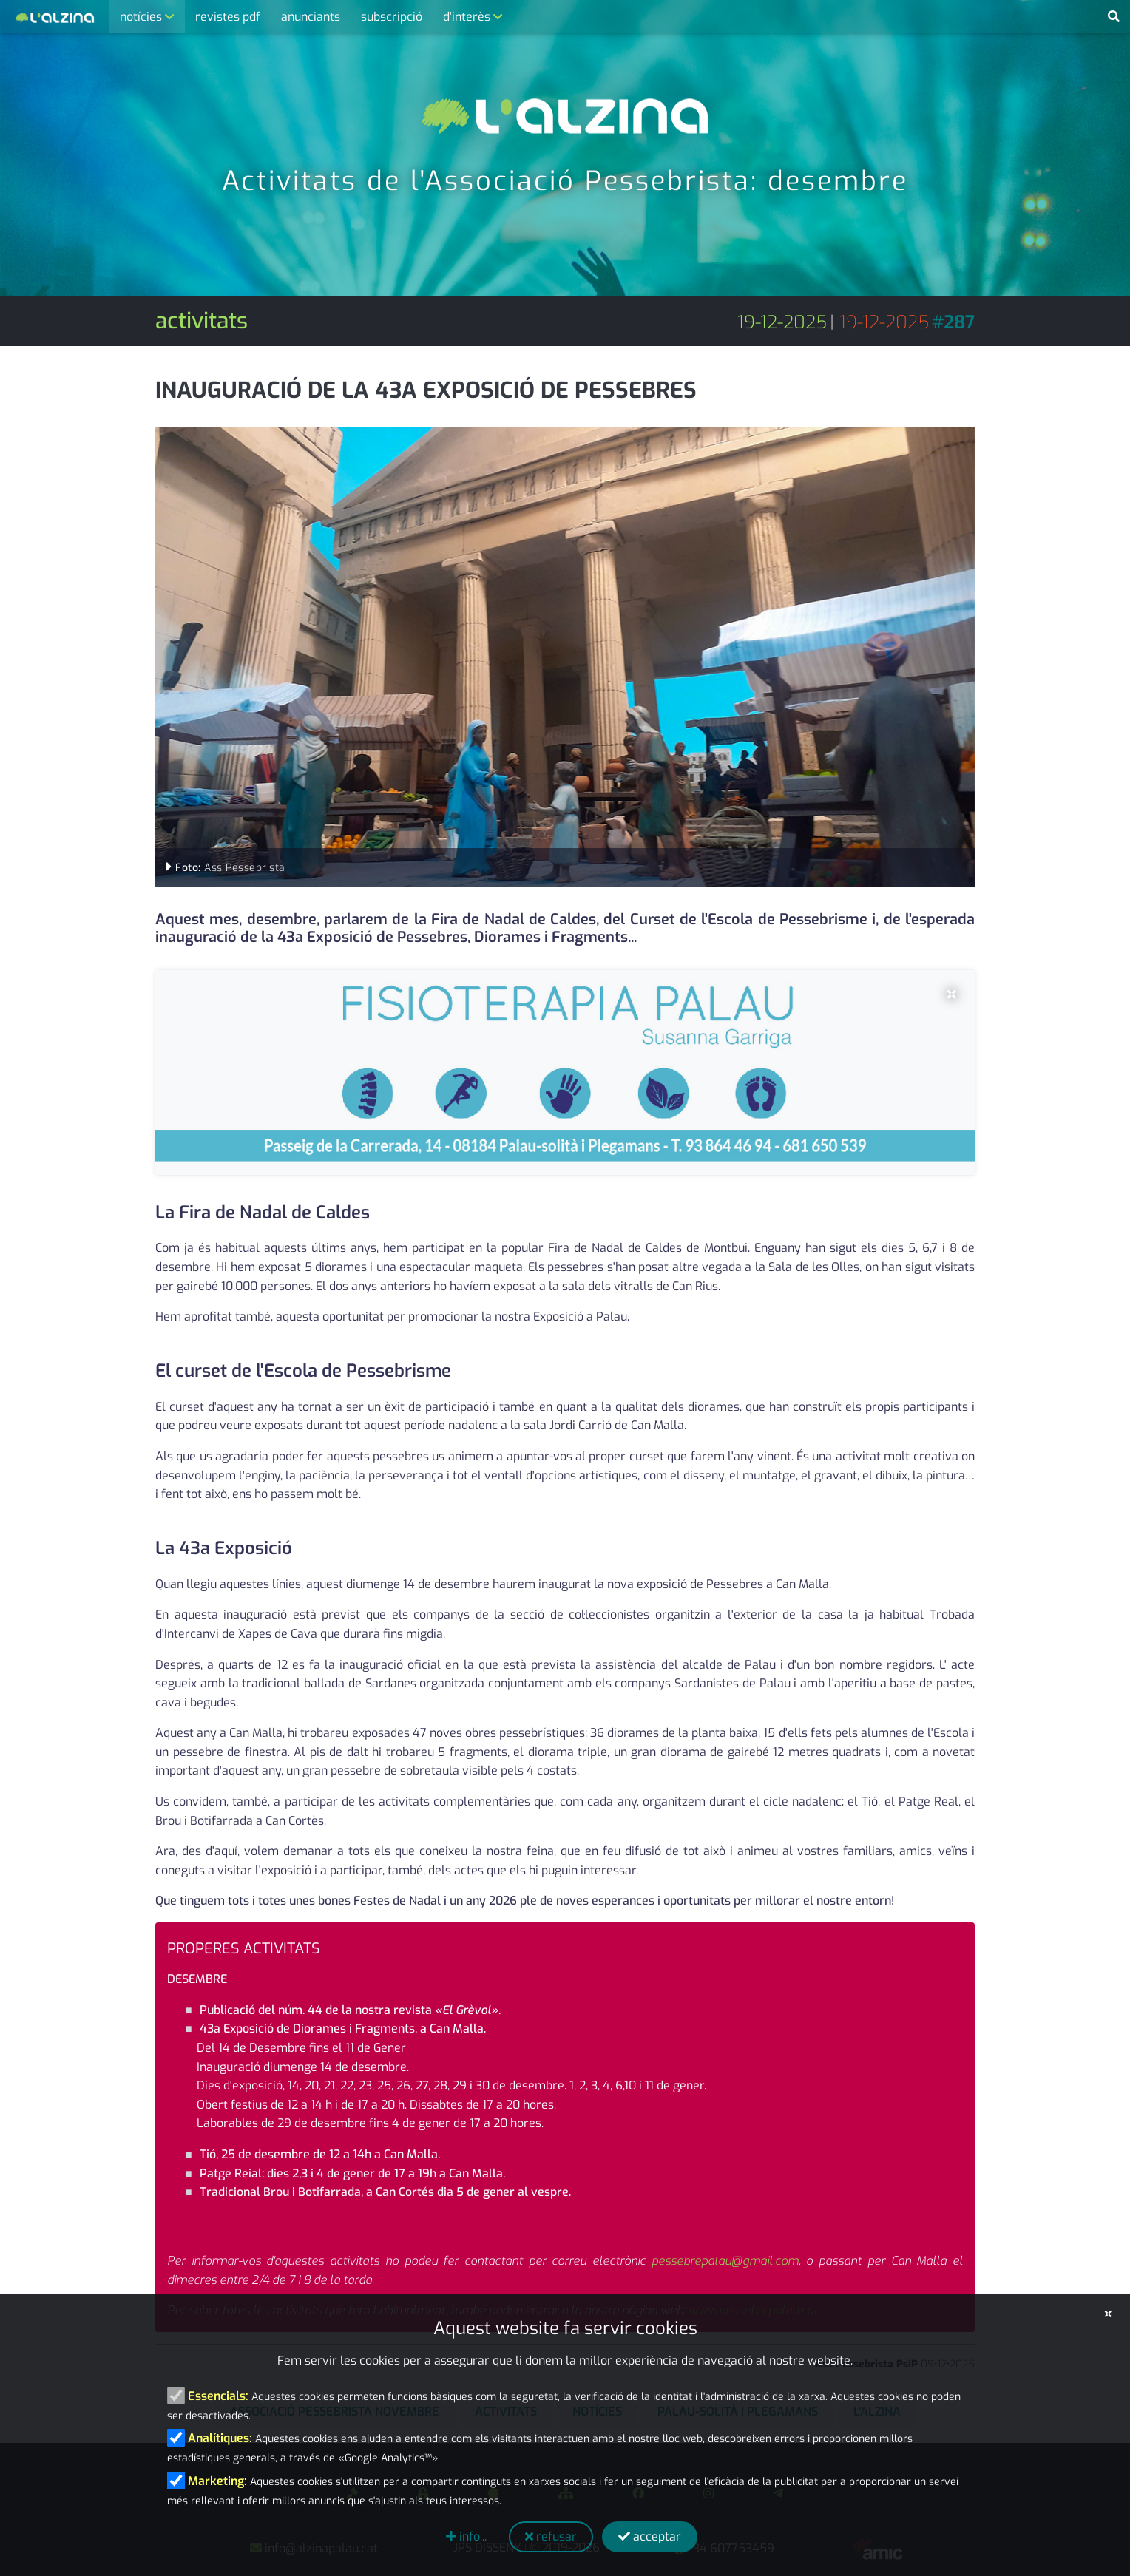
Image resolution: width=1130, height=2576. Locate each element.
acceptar (649, 2536)
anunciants (310, 16)
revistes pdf (227, 16)
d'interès (468, 16)
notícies (142, 16)
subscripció (391, 16)
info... (466, 2536)
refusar (551, 2536)
